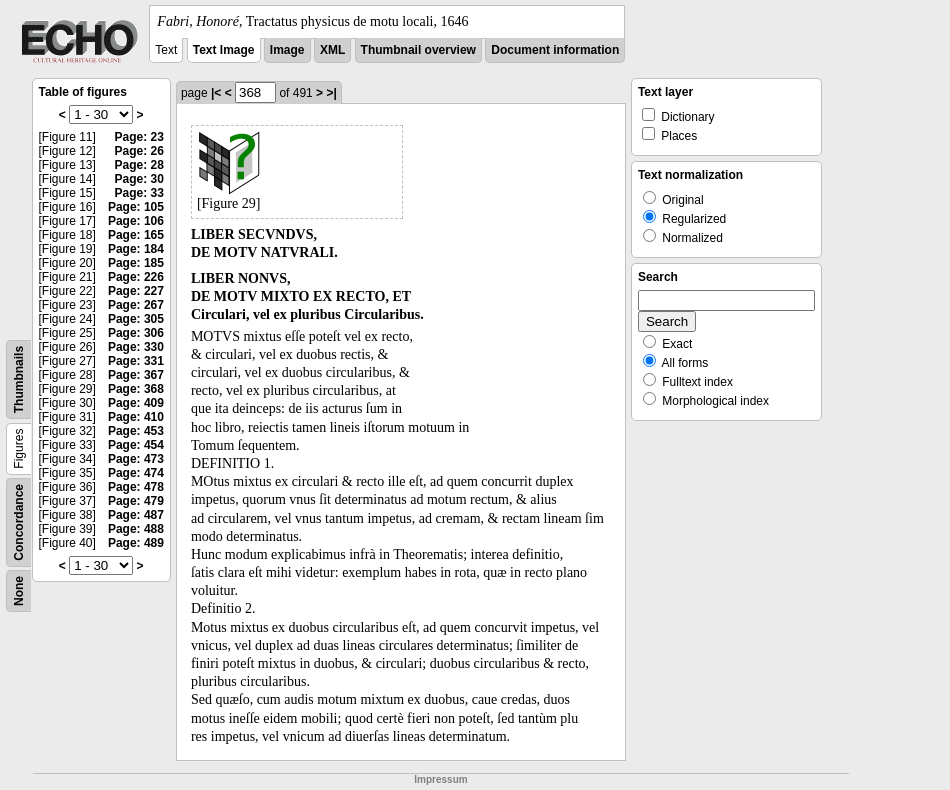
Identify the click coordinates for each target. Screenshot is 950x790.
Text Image (224, 50)
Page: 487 (136, 515)
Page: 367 (136, 375)
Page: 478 (136, 487)
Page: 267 (136, 305)
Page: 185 (136, 263)
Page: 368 (136, 389)
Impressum (440, 779)
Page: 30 (139, 179)
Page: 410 (136, 417)
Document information (555, 50)
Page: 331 (136, 361)
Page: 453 (136, 431)
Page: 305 (136, 319)
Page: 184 (136, 249)
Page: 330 (136, 347)
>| (331, 93)
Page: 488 (136, 529)
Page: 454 (136, 445)
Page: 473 (136, 459)
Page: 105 (136, 207)
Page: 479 (136, 501)
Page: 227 (136, 291)
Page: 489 (136, 543)
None (19, 591)
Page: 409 (136, 403)
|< (216, 93)
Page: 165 (136, 235)
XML (332, 50)
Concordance (19, 522)
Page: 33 (139, 193)
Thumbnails (19, 379)
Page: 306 (136, 333)
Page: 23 (139, 137)
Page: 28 (139, 165)
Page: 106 (136, 221)
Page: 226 (136, 277)
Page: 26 (139, 151)
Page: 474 (136, 473)
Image (287, 50)
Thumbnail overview (418, 50)
